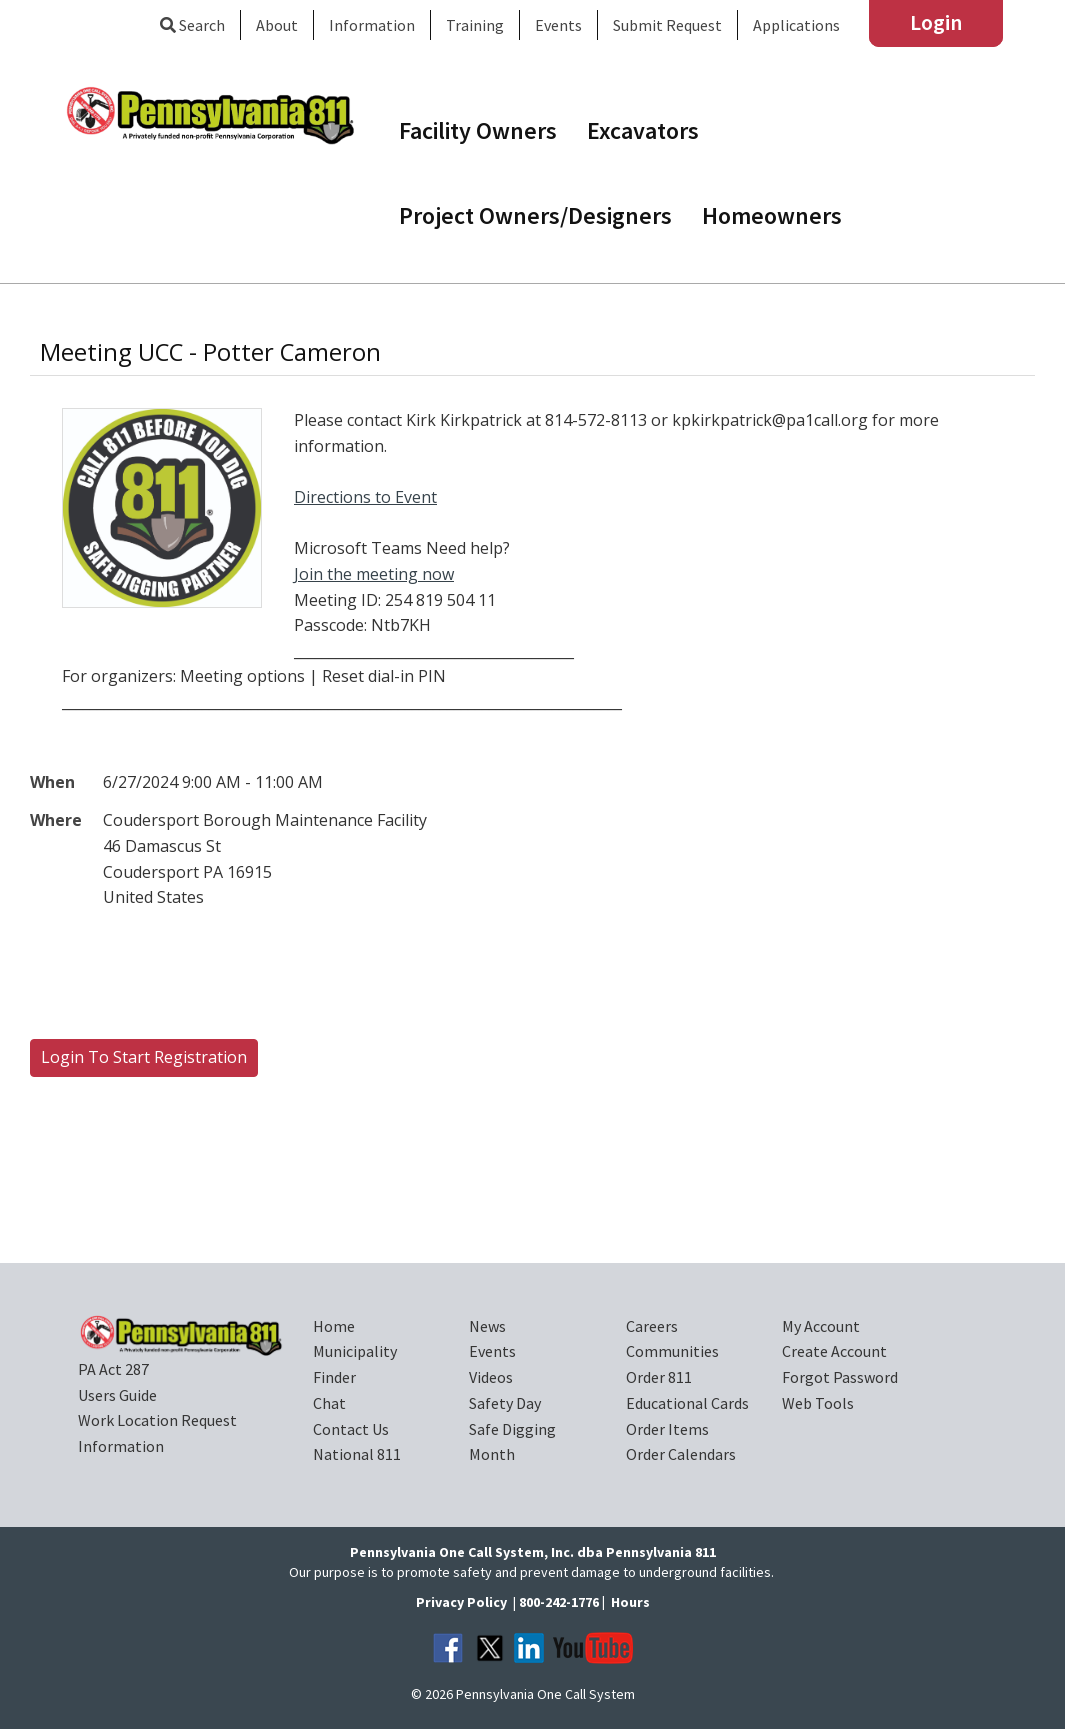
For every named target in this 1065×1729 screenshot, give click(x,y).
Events (492, 1351)
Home (334, 1326)
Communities (672, 1351)
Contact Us (351, 1429)
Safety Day (505, 1403)
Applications (796, 25)
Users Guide (117, 1395)
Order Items (667, 1429)
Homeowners (772, 215)
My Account (821, 1326)
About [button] (277, 25)
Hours (630, 1602)
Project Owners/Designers (535, 215)
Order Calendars (681, 1454)
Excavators (643, 130)
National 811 (357, 1454)
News (487, 1326)
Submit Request (667, 25)
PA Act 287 (113, 1369)
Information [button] (372, 25)
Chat (329, 1403)
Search (192, 25)
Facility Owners (478, 130)
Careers (652, 1326)
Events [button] (558, 25)
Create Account (834, 1351)
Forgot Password (840, 1377)
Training (475, 25)
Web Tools (818, 1403)
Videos (491, 1377)
